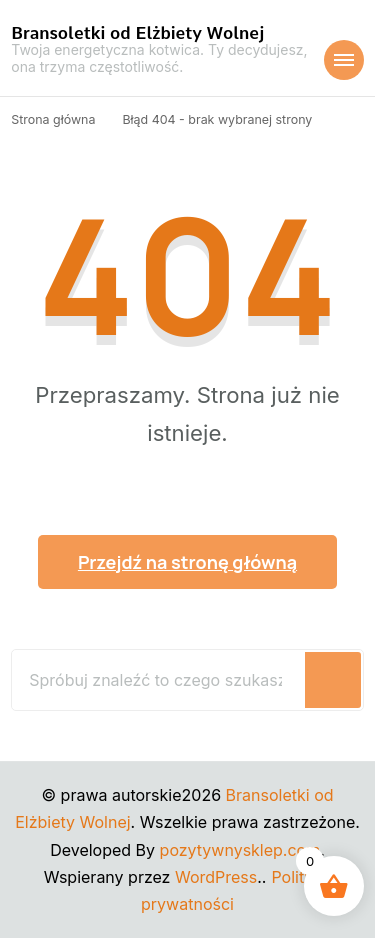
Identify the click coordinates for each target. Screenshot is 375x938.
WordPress (216, 877)
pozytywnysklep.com (240, 850)
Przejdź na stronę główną (187, 562)
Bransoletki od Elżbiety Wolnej (137, 33)
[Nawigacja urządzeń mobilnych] (344, 60)
